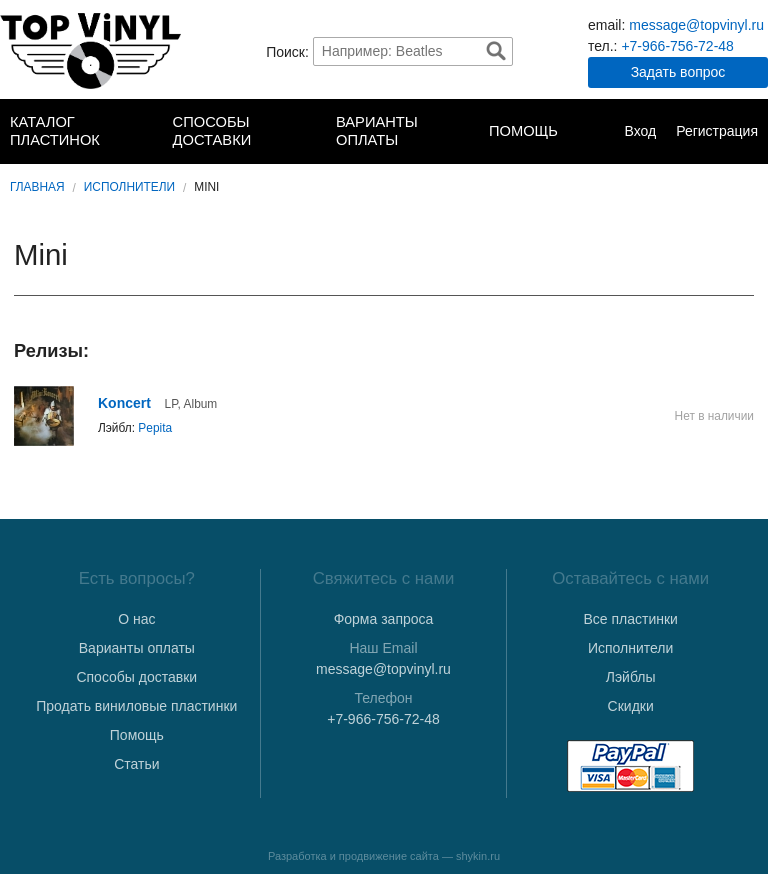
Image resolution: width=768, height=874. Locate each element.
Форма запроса (384, 619)
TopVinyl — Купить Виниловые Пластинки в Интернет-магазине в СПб (90, 51)
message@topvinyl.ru (696, 25)
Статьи (136, 764)
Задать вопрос (678, 72)
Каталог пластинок (55, 131)
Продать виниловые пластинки (136, 706)
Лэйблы (631, 677)
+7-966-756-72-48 (677, 46)
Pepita (155, 428)
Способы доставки (212, 131)
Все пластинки (630, 619)
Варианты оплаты (377, 131)
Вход (640, 131)
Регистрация (717, 131)
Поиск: (287, 51)
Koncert (124, 403)
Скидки (631, 706)
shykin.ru (478, 856)
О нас (136, 619)
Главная (37, 187)
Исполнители (129, 187)
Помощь (523, 131)
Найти (496, 51)
